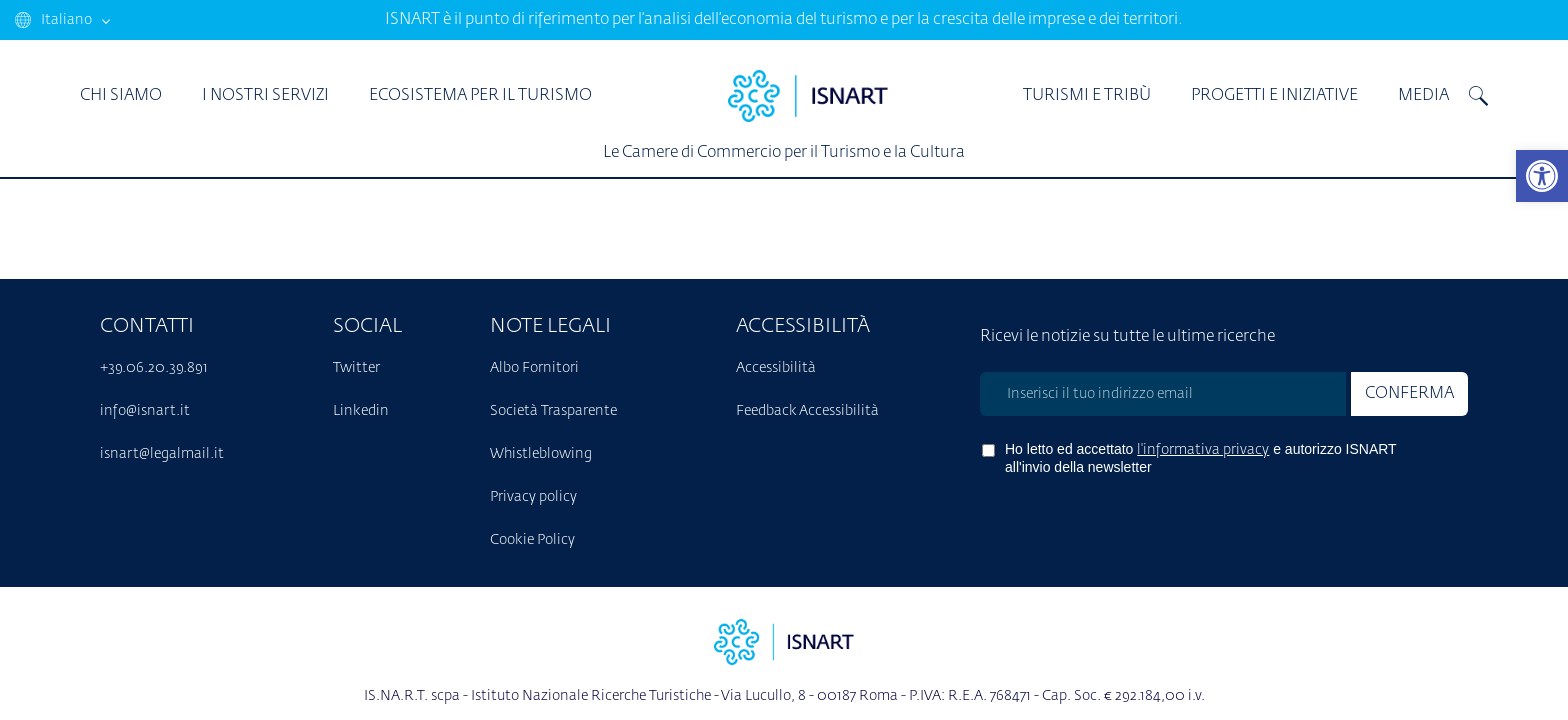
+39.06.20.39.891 (154, 368)
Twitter (356, 368)
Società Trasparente (553, 411)
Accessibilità (776, 368)
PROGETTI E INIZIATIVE (1274, 96)
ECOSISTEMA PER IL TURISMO (480, 96)
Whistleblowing (541, 454)
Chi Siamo (121, 96)
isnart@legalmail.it (162, 454)
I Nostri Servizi (265, 96)
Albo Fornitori (534, 368)
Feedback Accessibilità (807, 411)
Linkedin (361, 411)
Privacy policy (533, 497)
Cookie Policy (532, 540)
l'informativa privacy (1203, 450)
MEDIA (1423, 96)
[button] (1542, 176)
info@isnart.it (145, 411)
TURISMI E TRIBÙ (1087, 96)
